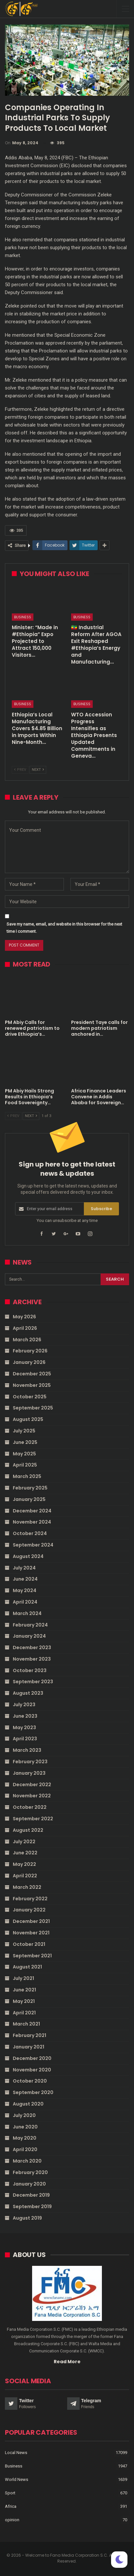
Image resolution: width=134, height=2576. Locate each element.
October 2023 (30, 1670)
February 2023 (30, 1761)
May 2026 (24, 1316)
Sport (10, 2492)
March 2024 (27, 1613)
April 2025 (25, 1465)
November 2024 (32, 1522)
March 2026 (27, 1339)
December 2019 (31, 2195)
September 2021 (32, 1955)
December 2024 (32, 1511)
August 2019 (27, 2218)
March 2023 (27, 1750)
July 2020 (24, 2115)
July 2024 (24, 1568)
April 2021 (24, 2012)
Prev (20, 770)
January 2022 (29, 1910)
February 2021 (29, 2035)
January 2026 (29, 1362)
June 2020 (25, 2127)
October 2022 (30, 1807)
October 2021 (29, 1944)
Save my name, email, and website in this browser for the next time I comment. (64, 928)
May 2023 (24, 1727)
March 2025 (27, 1476)
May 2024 (24, 1590)
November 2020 (32, 2070)
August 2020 (28, 2104)
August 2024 (28, 1556)
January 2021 (28, 2047)
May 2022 (24, 1864)
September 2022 (33, 1818)
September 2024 (33, 1545)
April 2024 (25, 1602)
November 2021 (31, 1932)
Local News (16, 2452)
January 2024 (29, 1636)
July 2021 (23, 1978)
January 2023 (29, 1773)
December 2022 (32, 1784)
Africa (10, 2506)
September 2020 (33, 2092)
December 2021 (31, 1921)
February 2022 (30, 1898)
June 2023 (25, 1716)
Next (38, 770)
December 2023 (32, 1647)
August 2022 (28, 1830)
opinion (12, 2519)
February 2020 (30, 2172)
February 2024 (30, 1625)
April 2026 (25, 1328)
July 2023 (24, 1704)
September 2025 (33, 1408)
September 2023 (33, 1681)
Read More (67, 2361)
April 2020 (25, 2149)
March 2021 (26, 2024)
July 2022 (24, 1841)
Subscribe (101, 1208)
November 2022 (32, 1795)
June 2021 (24, 1990)
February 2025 (30, 1488)
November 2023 (32, 1659)
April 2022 (25, 1875)
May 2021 (24, 2001)
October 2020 (30, 2081)
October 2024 (30, 1533)
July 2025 (24, 1431)
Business (22, 617)
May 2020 (24, 2138)
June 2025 (25, 1442)
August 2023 (28, 1693)
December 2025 (32, 1373)
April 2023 (25, 1738)
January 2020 (29, 2184)
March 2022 (27, 1887)
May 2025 (24, 1453)
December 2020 (32, 2058)
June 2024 (25, 1579)
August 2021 (27, 1967)
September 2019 (32, 2206)
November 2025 (32, 1385)
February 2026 (30, 1351)
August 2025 (28, 1419)
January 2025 (29, 1499)
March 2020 (27, 2161)
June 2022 (25, 1852)
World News (16, 2479)
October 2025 (30, 1396)
